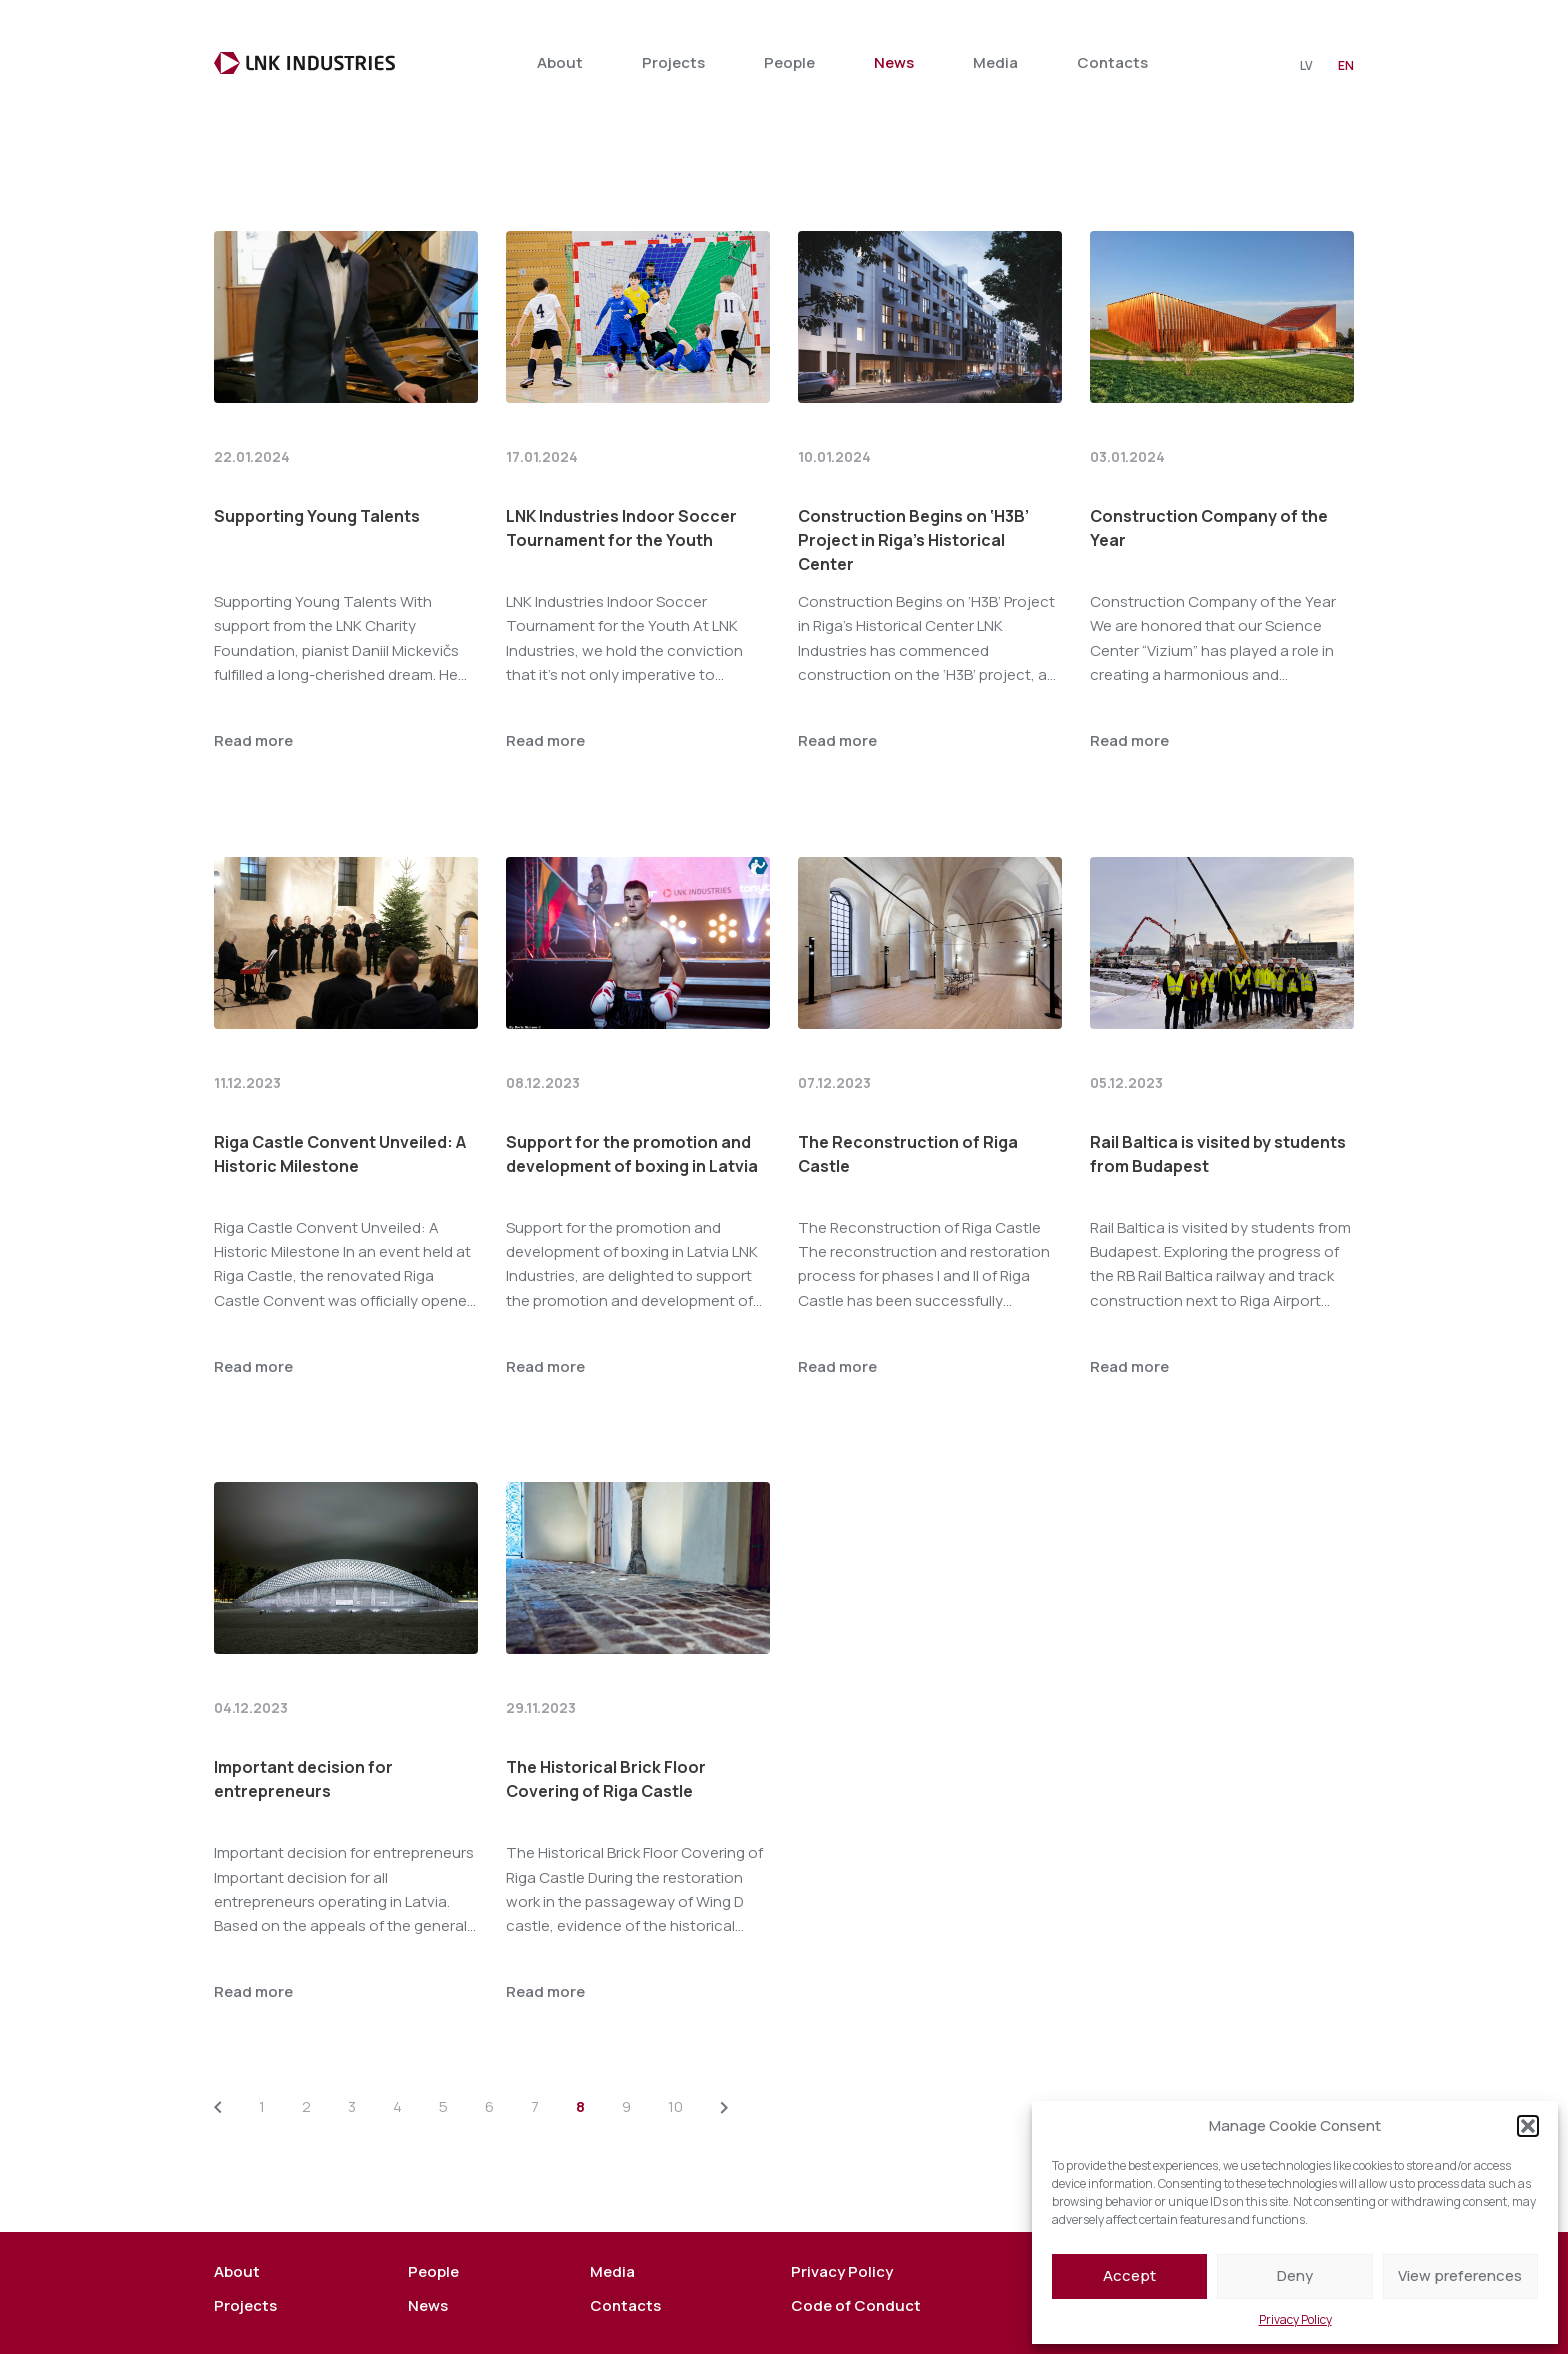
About (560, 63)
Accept (1129, 2275)
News (894, 63)
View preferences (1460, 2275)
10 (675, 2051)
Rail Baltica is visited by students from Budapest (1218, 1099)
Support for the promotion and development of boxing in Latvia (632, 1099)
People (789, 63)
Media (995, 63)
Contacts (1112, 63)
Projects (673, 63)
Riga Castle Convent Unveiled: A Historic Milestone (340, 1099)
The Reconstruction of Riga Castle (908, 1099)
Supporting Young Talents (317, 461)
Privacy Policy (1295, 2319)
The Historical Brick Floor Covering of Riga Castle (606, 1724)
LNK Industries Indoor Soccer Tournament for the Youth (621, 473)
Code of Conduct (856, 2251)
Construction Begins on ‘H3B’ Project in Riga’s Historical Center (913, 485)
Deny (1295, 2275)
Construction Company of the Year (1209, 473)
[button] (1528, 2126)
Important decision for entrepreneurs (303, 1724)
